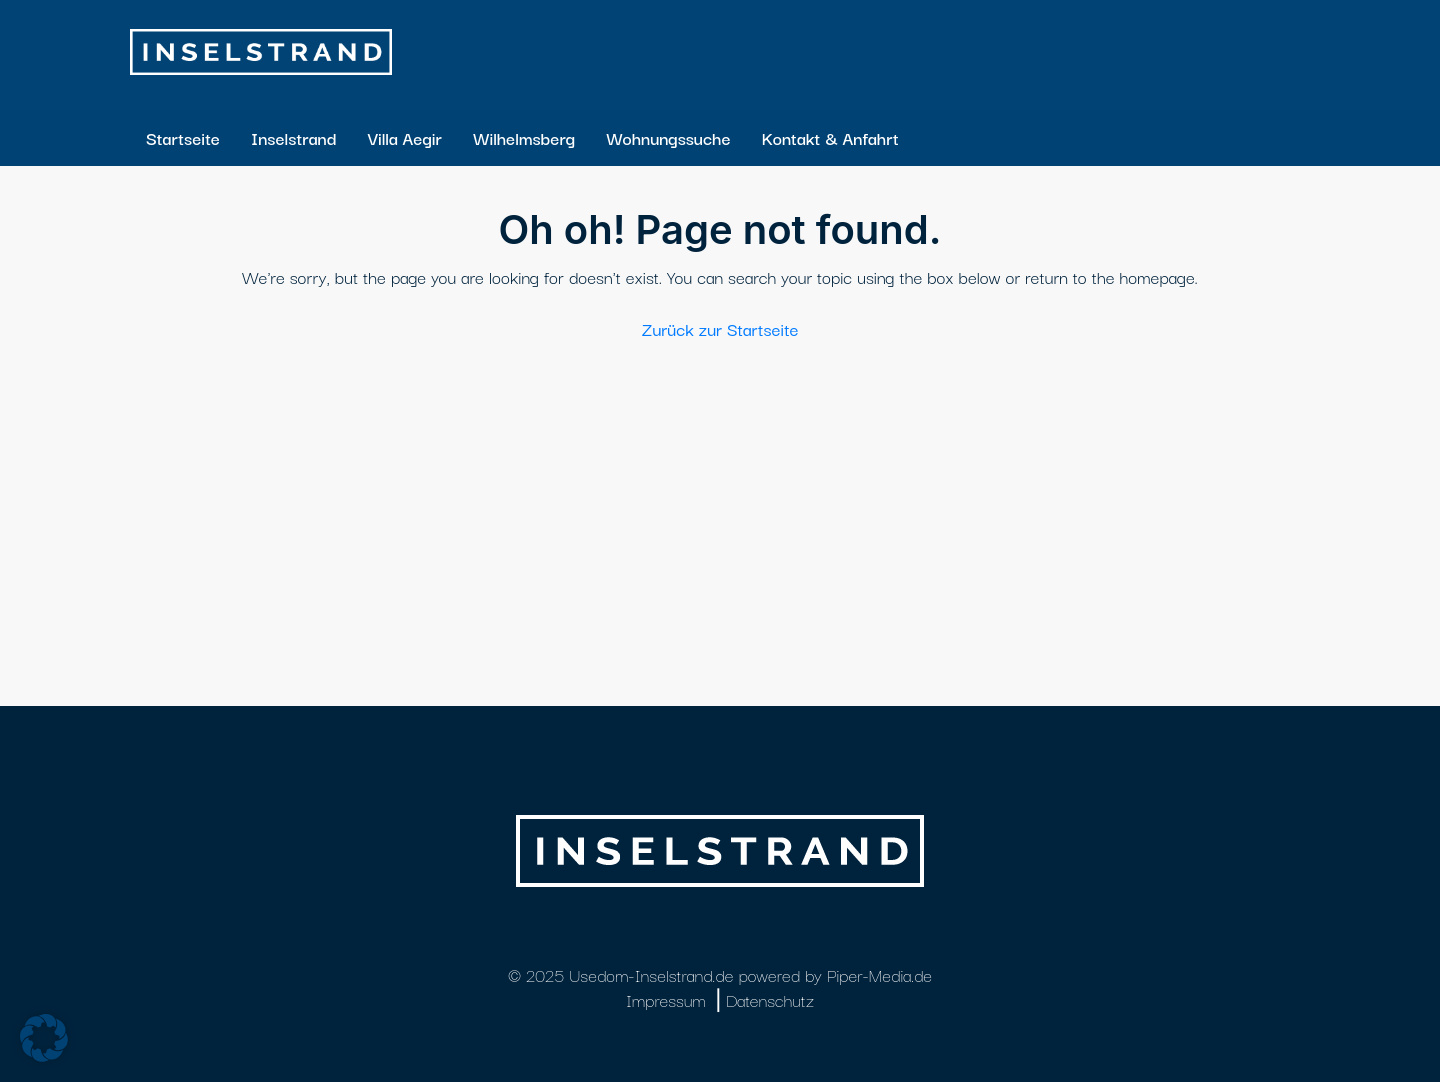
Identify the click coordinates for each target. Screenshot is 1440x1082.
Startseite (183, 137)
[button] (44, 1038)
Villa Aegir (404, 137)
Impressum (666, 999)
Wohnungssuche (668, 137)
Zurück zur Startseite (720, 328)
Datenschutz (770, 999)
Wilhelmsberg (524, 137)
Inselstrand (294, 137)
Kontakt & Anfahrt (830, 137)
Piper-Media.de (879, 974)
